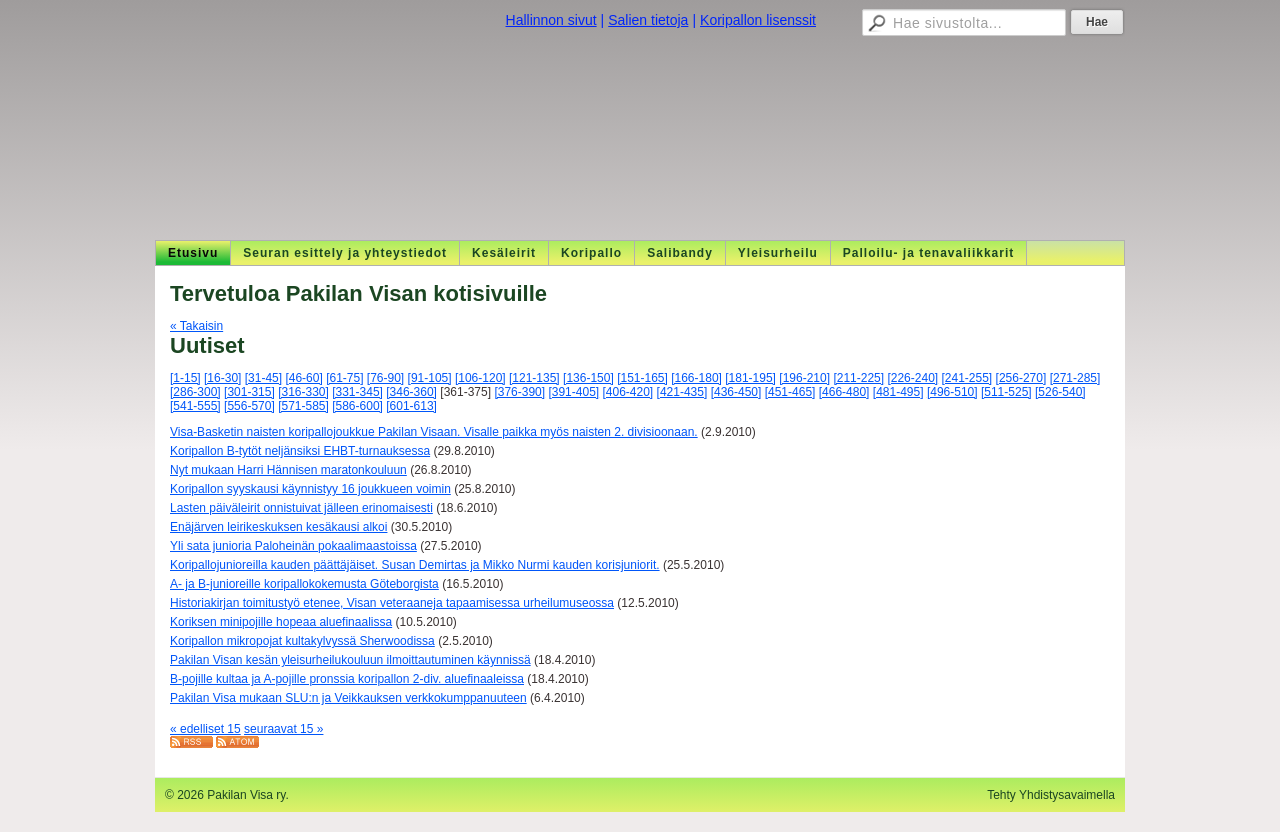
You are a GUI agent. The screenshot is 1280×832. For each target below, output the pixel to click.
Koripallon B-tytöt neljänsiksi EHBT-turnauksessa (300, 451)
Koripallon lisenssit (758, 20)
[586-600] (357, 406)
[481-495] (898, 392)
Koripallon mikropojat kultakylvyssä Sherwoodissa (302, 641)
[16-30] (222, 378)
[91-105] (430, 378)
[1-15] (185, 378)
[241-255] (967, 378)
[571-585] (303, 406)
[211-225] (858, 378)
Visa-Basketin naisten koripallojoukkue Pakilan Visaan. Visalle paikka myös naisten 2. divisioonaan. (434, 432)
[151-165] (642, 378)
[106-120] (480, 378)
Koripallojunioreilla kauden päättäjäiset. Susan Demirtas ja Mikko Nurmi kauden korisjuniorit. (415, 565)
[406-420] (628, 392)
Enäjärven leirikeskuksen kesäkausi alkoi (278, 527)
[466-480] (844, 392)
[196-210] (804, 378)
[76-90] (385, 378)
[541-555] (195, 406)
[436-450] (736, 392)
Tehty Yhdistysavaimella (1051, 795)
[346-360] (411, 392)
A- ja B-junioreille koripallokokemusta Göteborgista (304, 584)
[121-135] (534, 378)
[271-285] (1075, 378)
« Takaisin (196, 326)
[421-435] (682, 392)
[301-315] (249, 392)
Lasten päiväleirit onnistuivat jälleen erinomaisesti (301, 508)
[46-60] (303, 378)
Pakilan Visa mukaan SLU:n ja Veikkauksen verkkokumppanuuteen (348, 698)
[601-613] (411, 406)
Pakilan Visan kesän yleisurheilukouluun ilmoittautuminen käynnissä (350, 660)
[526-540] (1060, 392)
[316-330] (303, 392)
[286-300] (195, 392)
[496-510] (952, 392)
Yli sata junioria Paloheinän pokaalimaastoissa (293, 546)
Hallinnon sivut (551, 20)
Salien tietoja (648, 20)
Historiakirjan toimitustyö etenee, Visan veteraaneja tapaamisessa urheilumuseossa (392, 603)
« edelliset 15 (205, 729)
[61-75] (344, 378)
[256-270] (1021, 378)
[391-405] (573, 392)
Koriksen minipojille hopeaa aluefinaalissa (281, 622)
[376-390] (519, 392)
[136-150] (588, 378)
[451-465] (790, 392)
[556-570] (249, 406)
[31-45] (263, 378)
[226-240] (912, 378)
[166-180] (696, 378)
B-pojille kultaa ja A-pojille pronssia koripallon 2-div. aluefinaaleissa (347, 679)
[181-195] (750, 378)
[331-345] (357, 392)
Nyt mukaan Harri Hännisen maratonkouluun (288, 470)
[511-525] (1006, 392)
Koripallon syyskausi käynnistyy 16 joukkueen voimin (310, 489)
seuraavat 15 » (283, 729)
